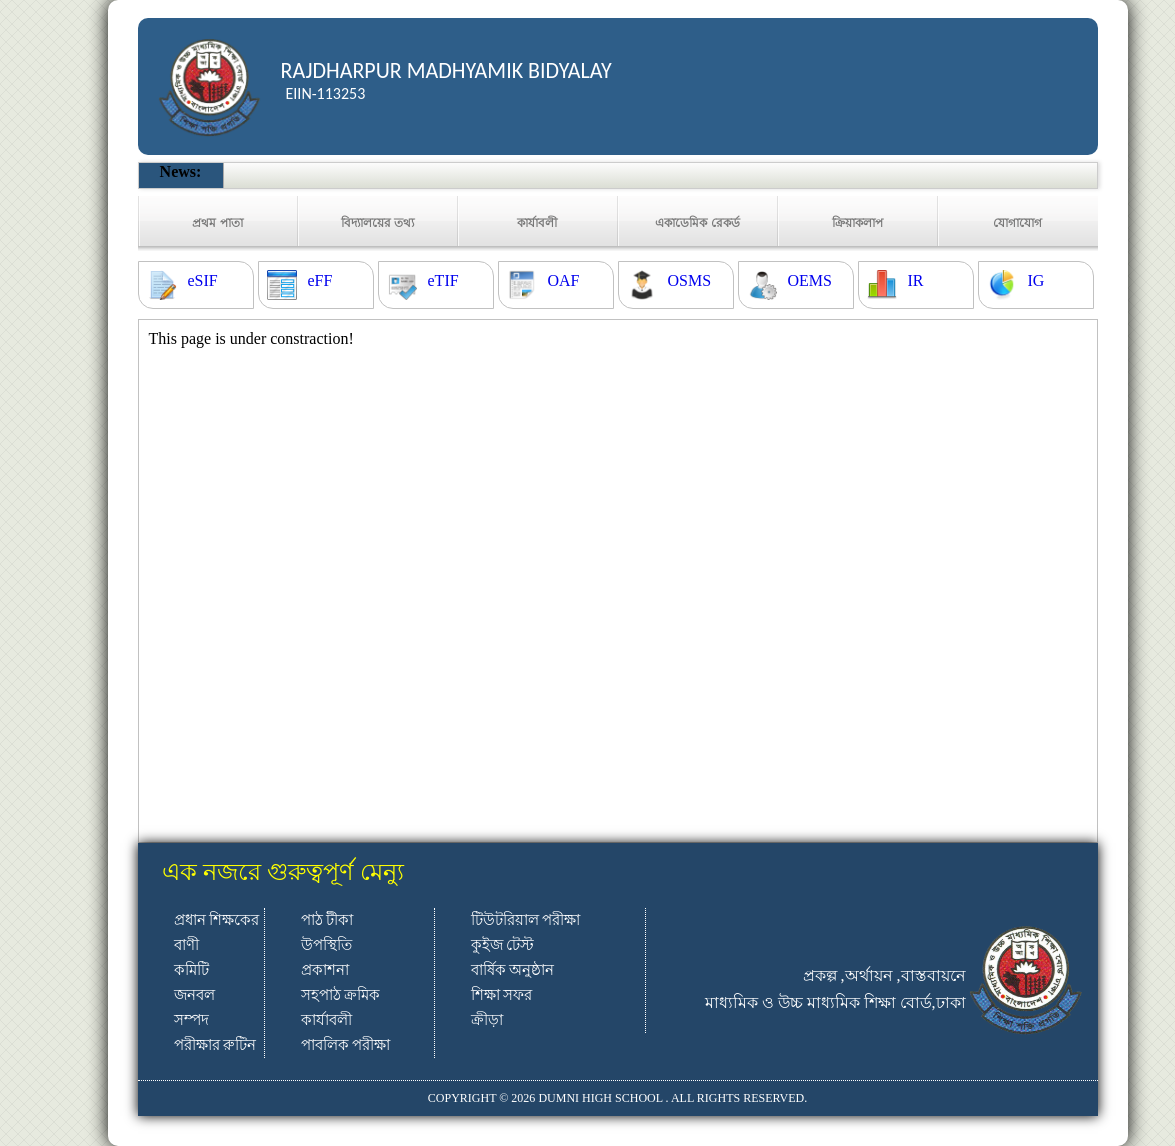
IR (916, 280)
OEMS (810, 280)
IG (1036, 280)
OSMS (690, 280)
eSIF (203, 280)
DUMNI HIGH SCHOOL (600, 1098)
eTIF (443, 280)
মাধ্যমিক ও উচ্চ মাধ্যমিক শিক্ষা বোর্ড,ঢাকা (835, 1002)
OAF (564, 280)
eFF (320, 280)
